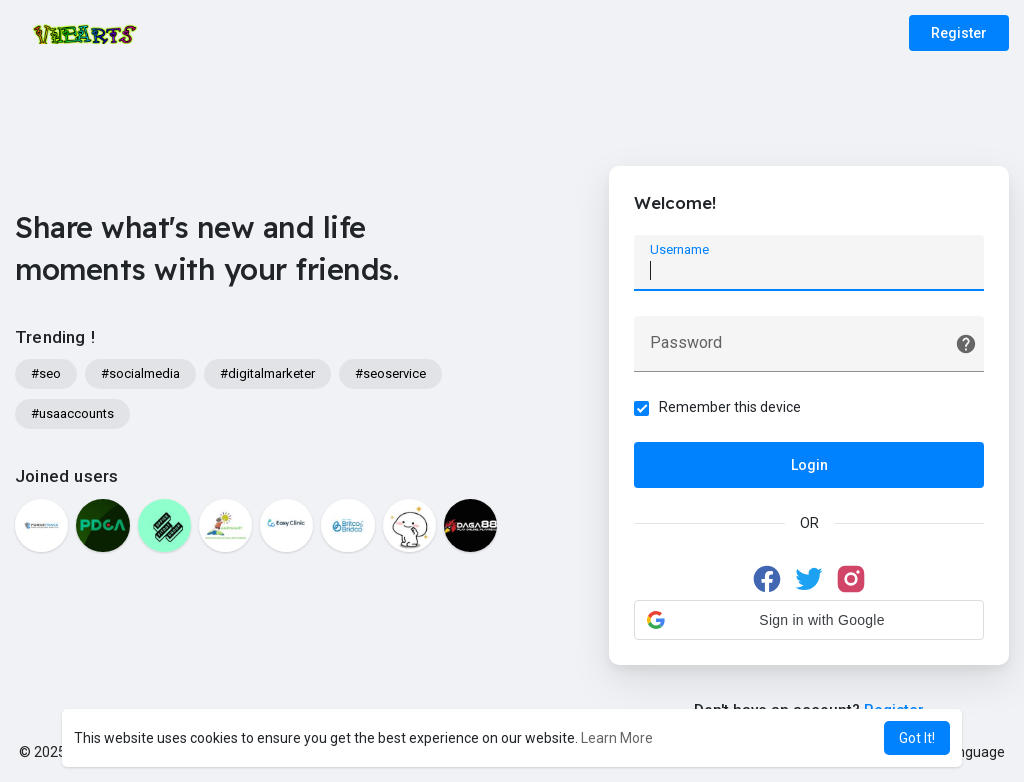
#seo (46, 373)
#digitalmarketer (267, 373)
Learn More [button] (617, 738)
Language (966, 752)
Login (809, 465)
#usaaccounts (72, 413)
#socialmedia (140, 373)
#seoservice (390, 373)
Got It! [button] (917, 738)
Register (959, 33)
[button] (809, 620)
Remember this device (730, 407)
